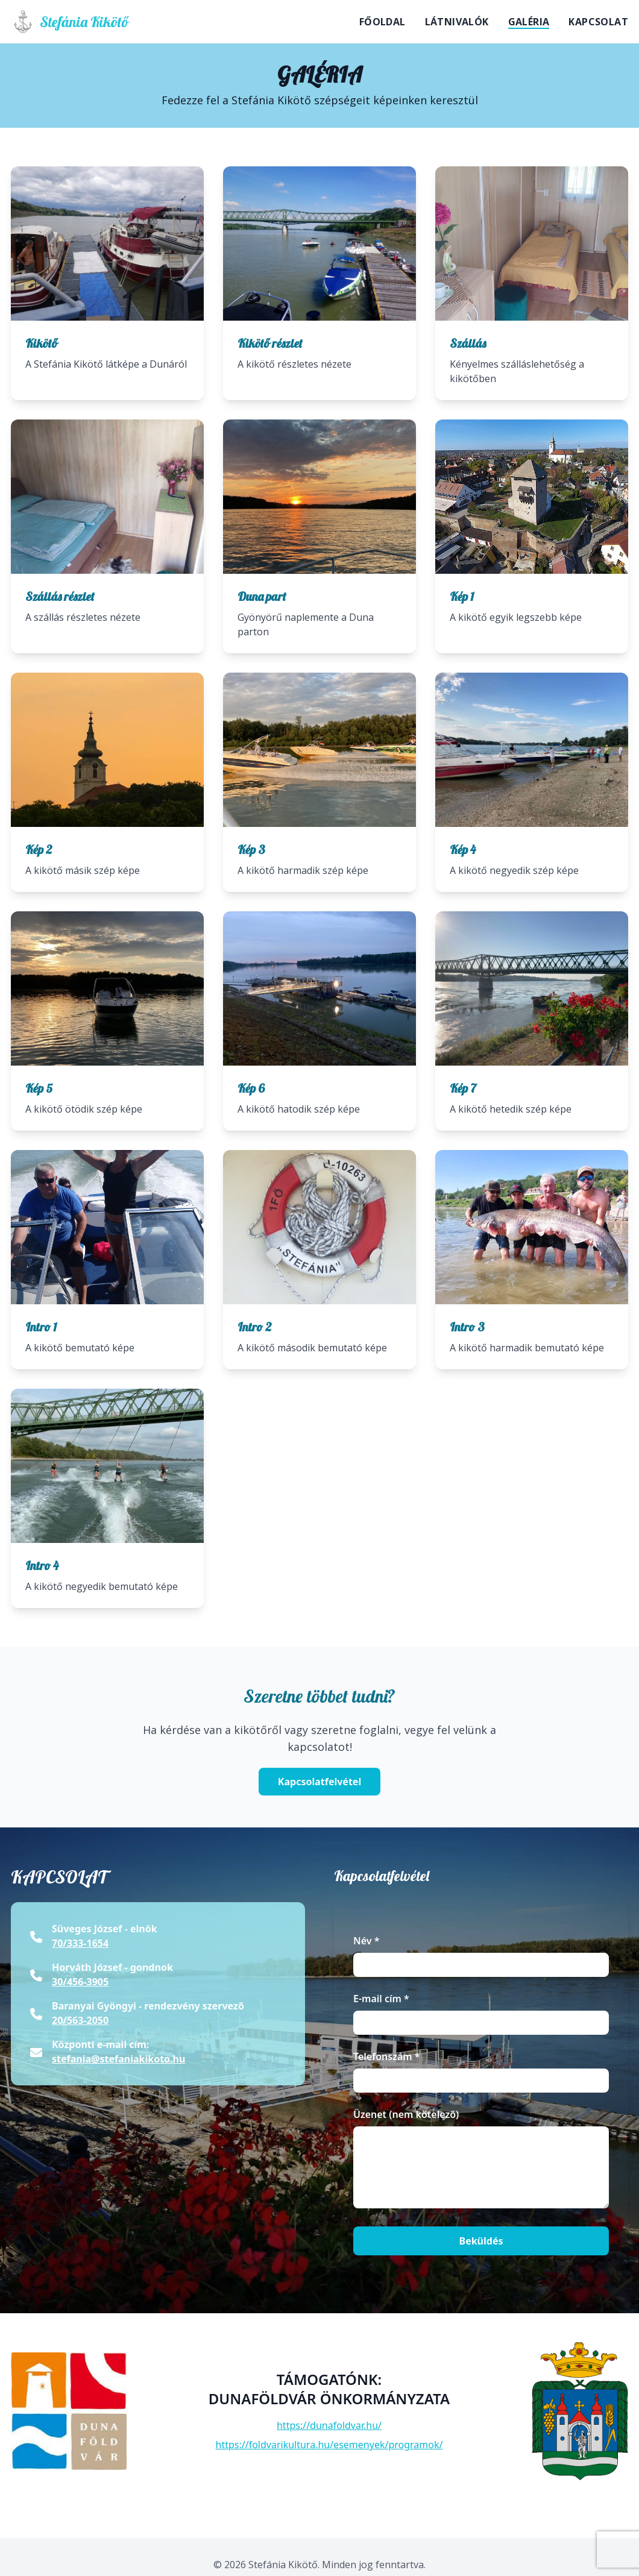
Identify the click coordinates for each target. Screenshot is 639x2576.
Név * (366, 1940)
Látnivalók (457, 21)
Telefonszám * (386, 2056)
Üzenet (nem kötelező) (406, 2114)
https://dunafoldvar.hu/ (329, 2425)
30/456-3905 (80, 1981)
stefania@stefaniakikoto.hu (118, 2059)
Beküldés (481, 2241)
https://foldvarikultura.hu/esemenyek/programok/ (329, 2444)
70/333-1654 (80, 1943)
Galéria (529, 22)
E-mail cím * (381, 1998)
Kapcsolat (598, 21)
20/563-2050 (80, 2020)
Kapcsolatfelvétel (319, 1781)
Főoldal (382, 21)
